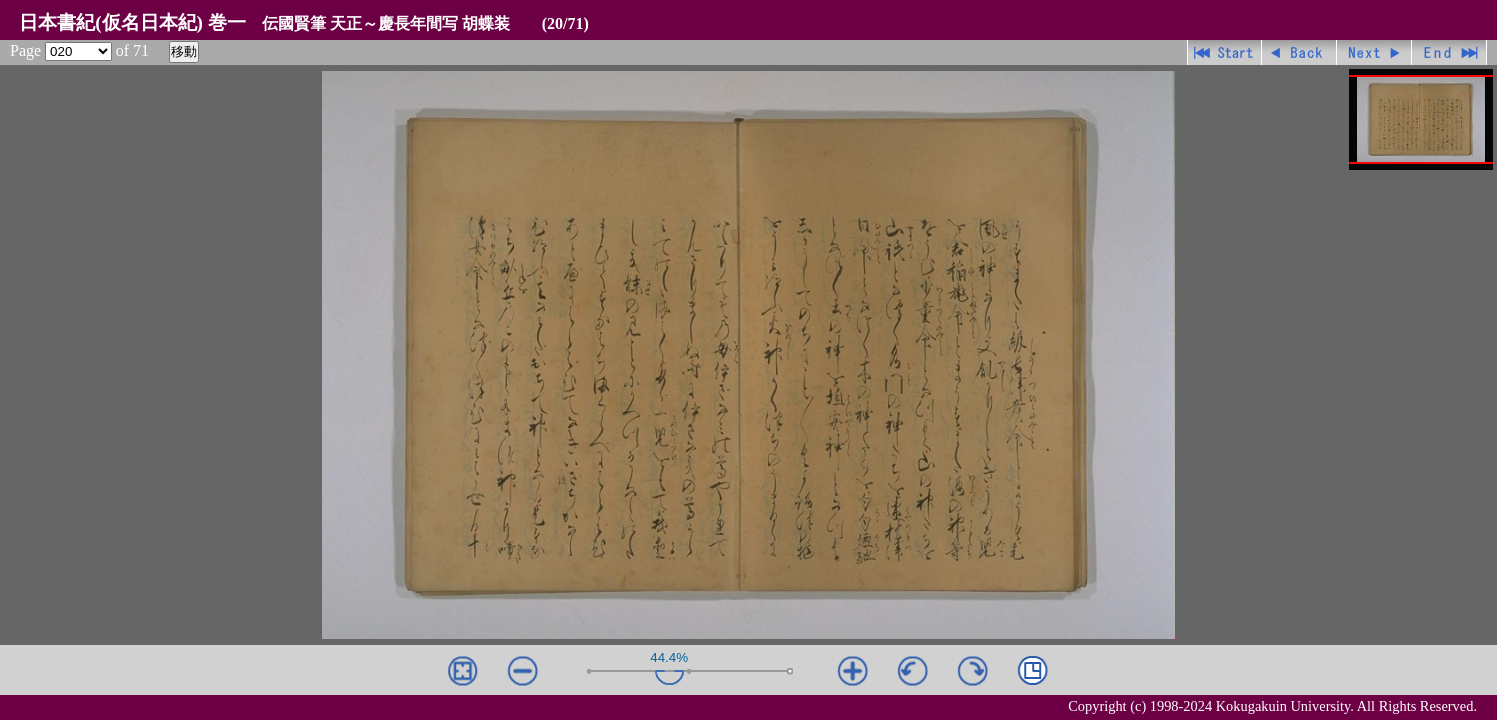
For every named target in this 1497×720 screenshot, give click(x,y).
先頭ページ (1224, 52)
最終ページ (1449, 52)
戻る (1299, 52)
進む (1374, 52)
